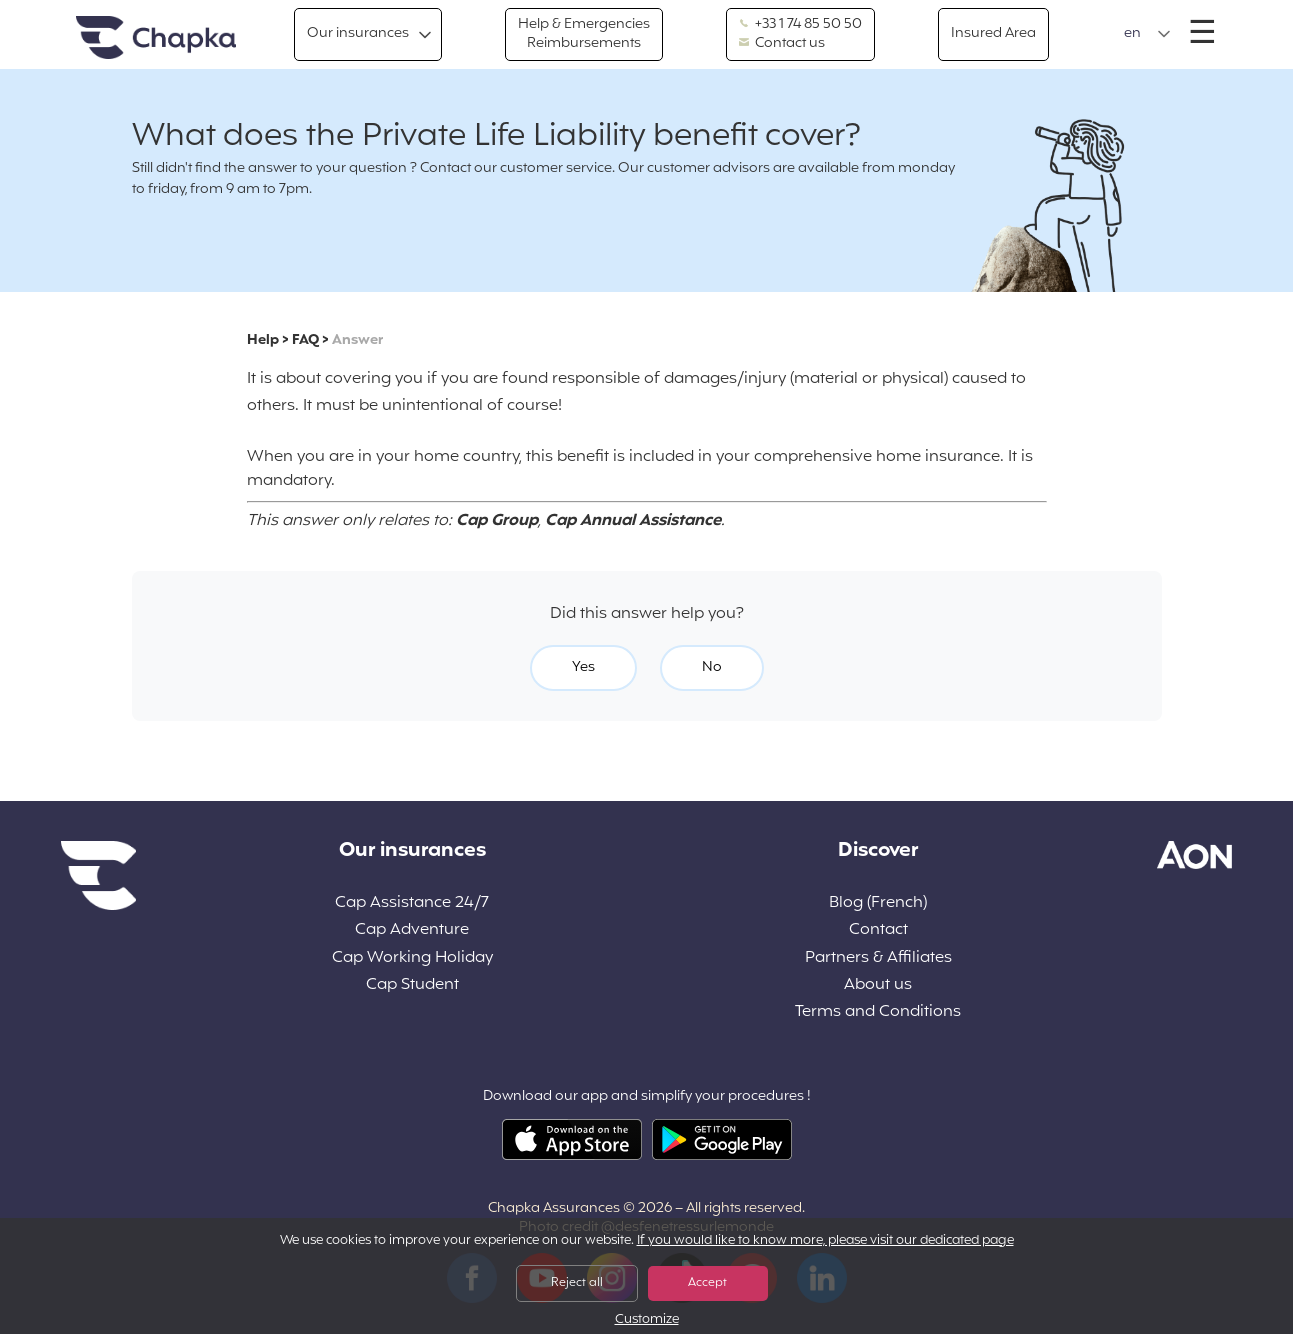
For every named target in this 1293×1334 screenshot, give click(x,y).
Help (263, 340)
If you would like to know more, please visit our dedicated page (825, 1241)
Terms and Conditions (878, 1012)
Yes (583, 667)
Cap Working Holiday (412, 958)
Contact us (782, 44)
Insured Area (993, 33)
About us (878, 985)
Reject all (577, 1283)
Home (156, 38)
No (712, 667)
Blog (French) (878, 903)
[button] (1147, 34)
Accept (707, 1283)
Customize (647, 1320)
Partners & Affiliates (878, 958)
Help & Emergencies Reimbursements (584, 33)
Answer (357, 340)
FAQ (305, 340)
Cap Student (412, 985)
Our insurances (358, 33)
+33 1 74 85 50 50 (800, 25)
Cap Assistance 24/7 (412, 903)
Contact (878, 930)
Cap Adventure (412, 930)
